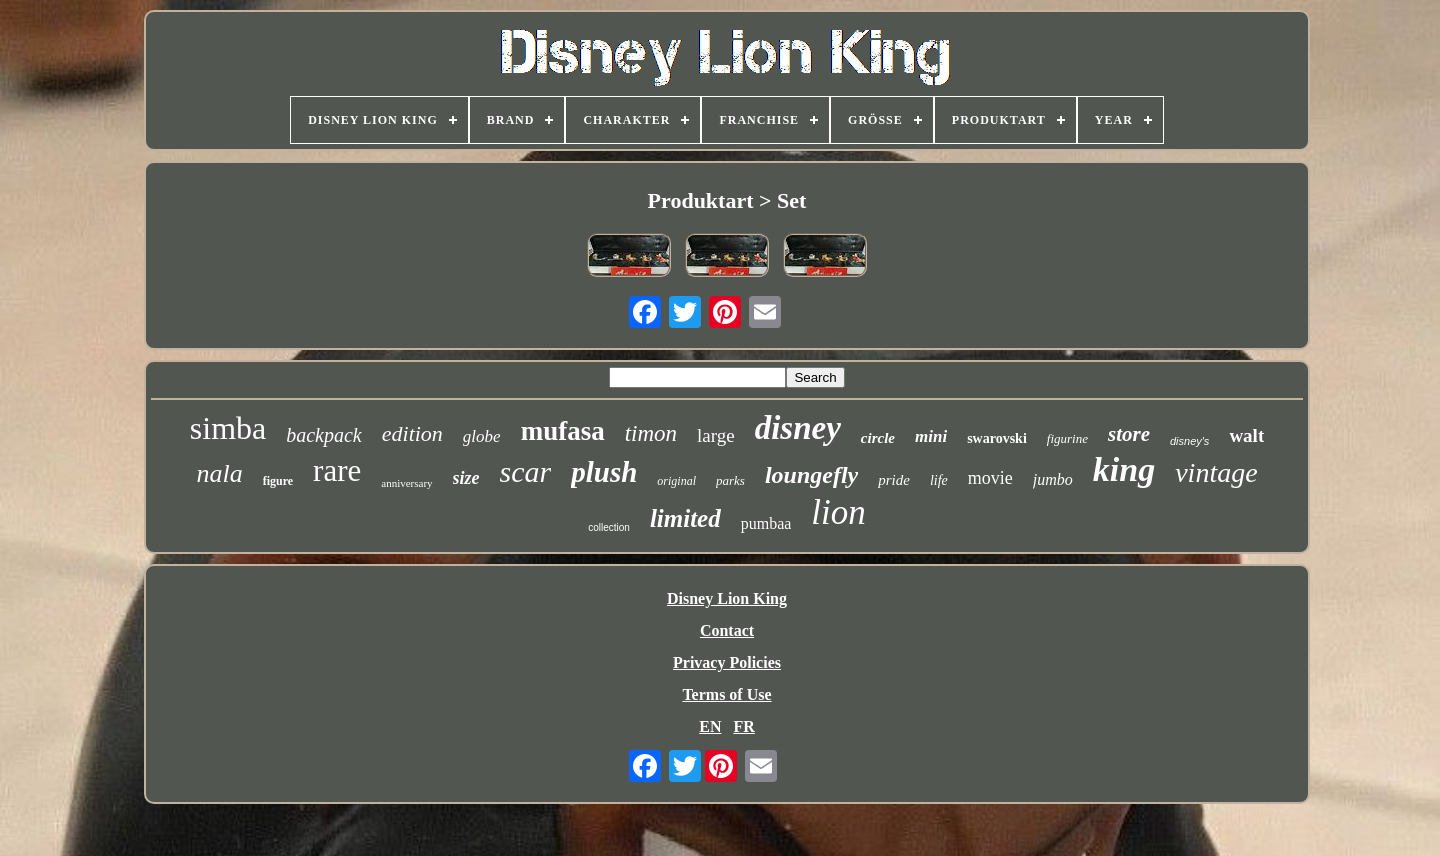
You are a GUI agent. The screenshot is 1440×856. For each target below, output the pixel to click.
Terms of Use (726, 694)
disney (798, 428)
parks (730, 480)
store (1129, 434)
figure (278, 481)
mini (931, 436)
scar (526, 471)
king (1124, 469)
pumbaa (766, 523)
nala (219, 473)
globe (482, 436)
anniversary (406, 483)
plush (604, 472)
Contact (727, 630)
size (466, 478)
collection (609, 527)
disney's (1189, 441)
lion (838, 512)
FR (743, 726)
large (716, 435)
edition (412, 433)
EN (710, 726)
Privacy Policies (727, 662)
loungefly (811, 475)
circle (878, 438)
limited (685, 518)
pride (894, 480)
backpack (324, 435)
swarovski (997, 438)
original (676, 481)
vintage (1216, 472)
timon (651, 433)
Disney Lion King (727, 598)
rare (337, 470)
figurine (1067, 438)
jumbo (1053, 479)
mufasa (563, 431)
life (939, 480)
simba (228, 428)
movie (990, 478)
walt (1246, 435)
